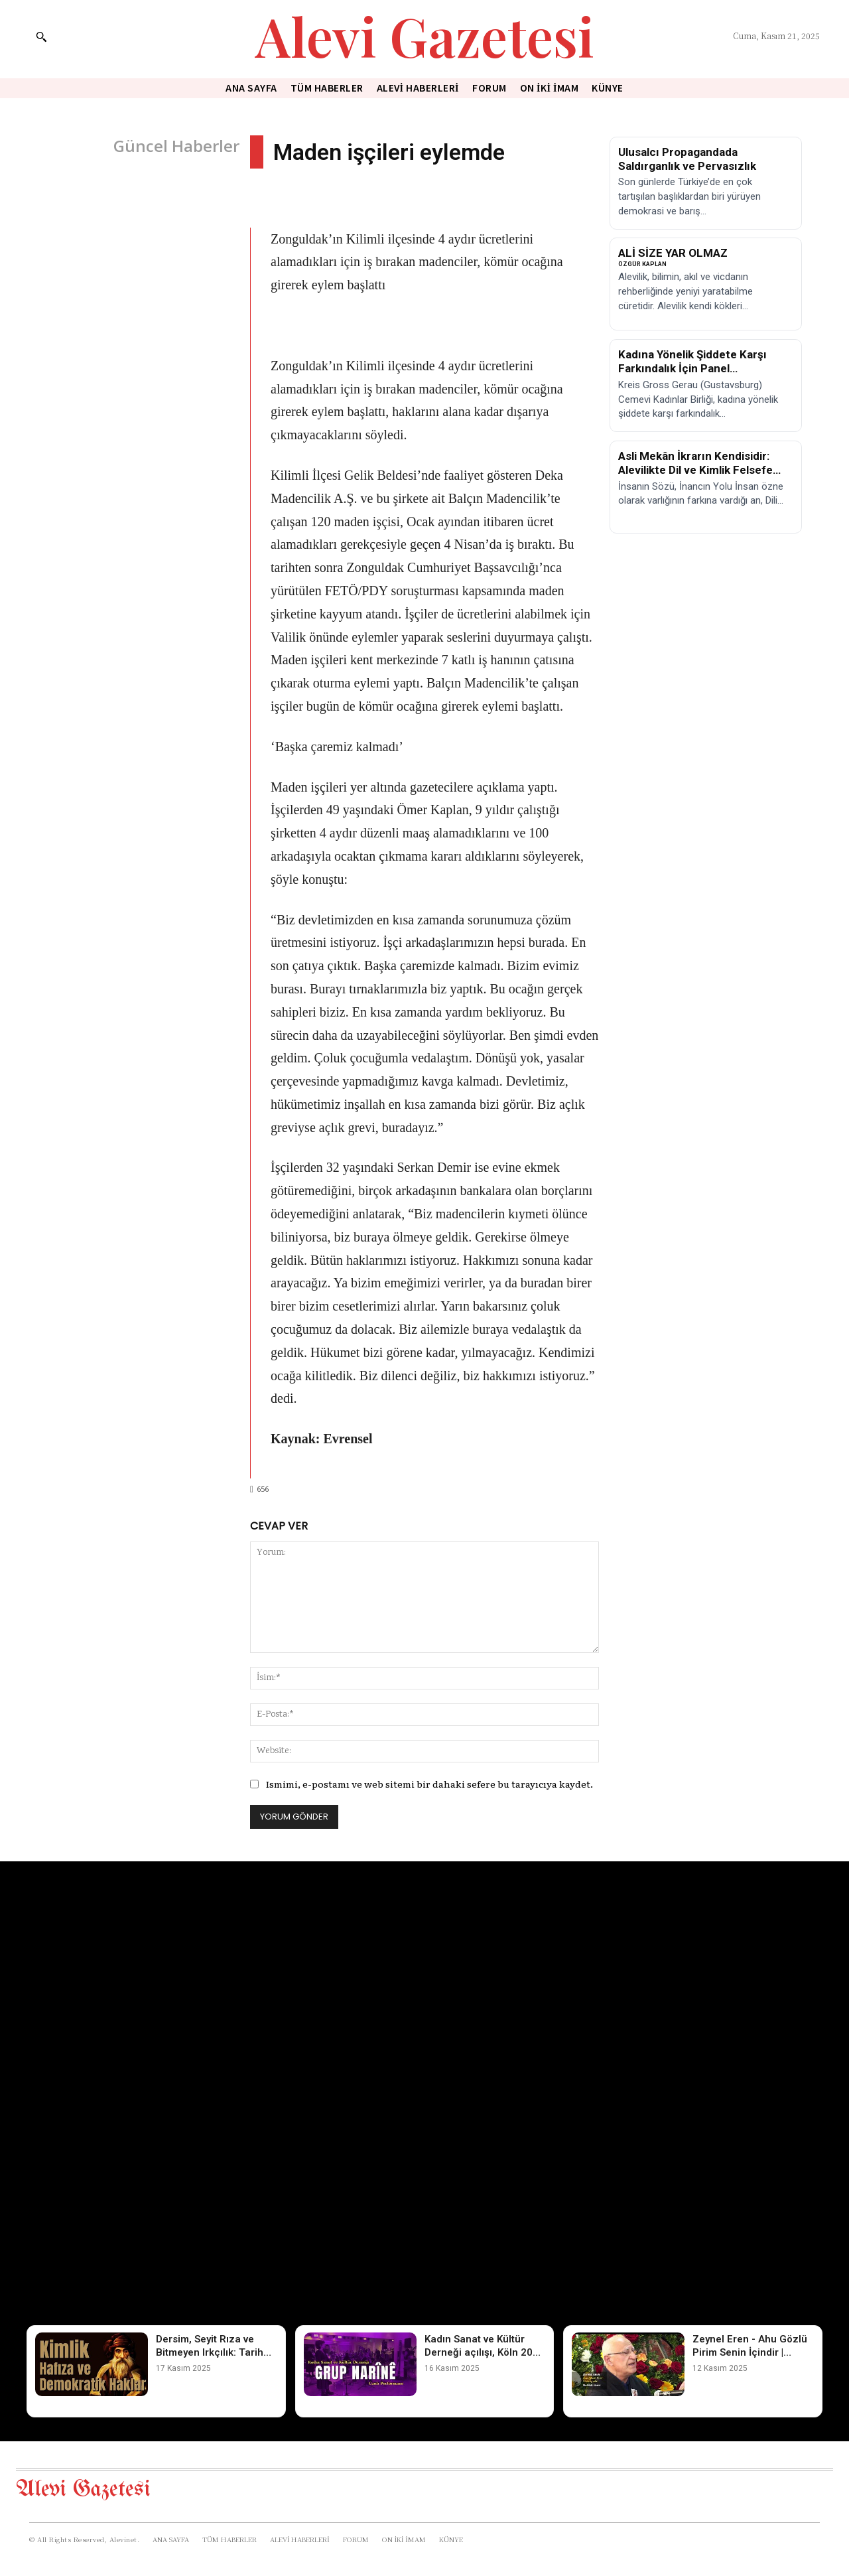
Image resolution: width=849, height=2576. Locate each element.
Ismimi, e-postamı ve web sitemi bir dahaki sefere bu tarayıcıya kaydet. (429, 1783)
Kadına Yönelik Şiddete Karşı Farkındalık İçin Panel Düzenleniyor (692, 369)
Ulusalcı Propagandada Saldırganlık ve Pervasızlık (687, 159)
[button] (41, 36)
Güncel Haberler (176, 146)
